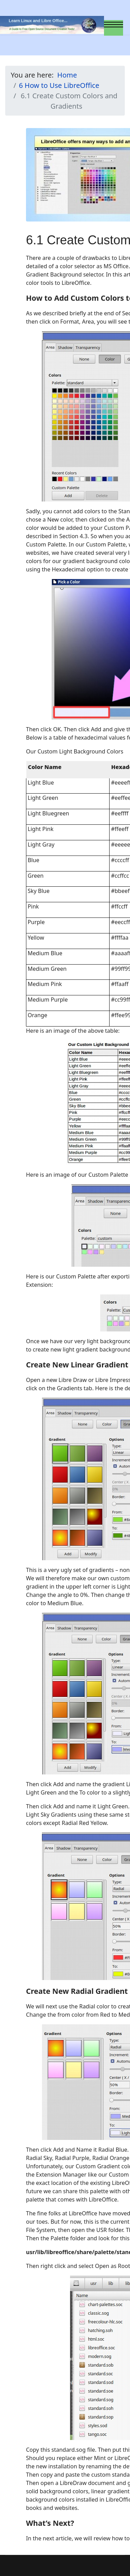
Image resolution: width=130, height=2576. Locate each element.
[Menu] (113, 27)
